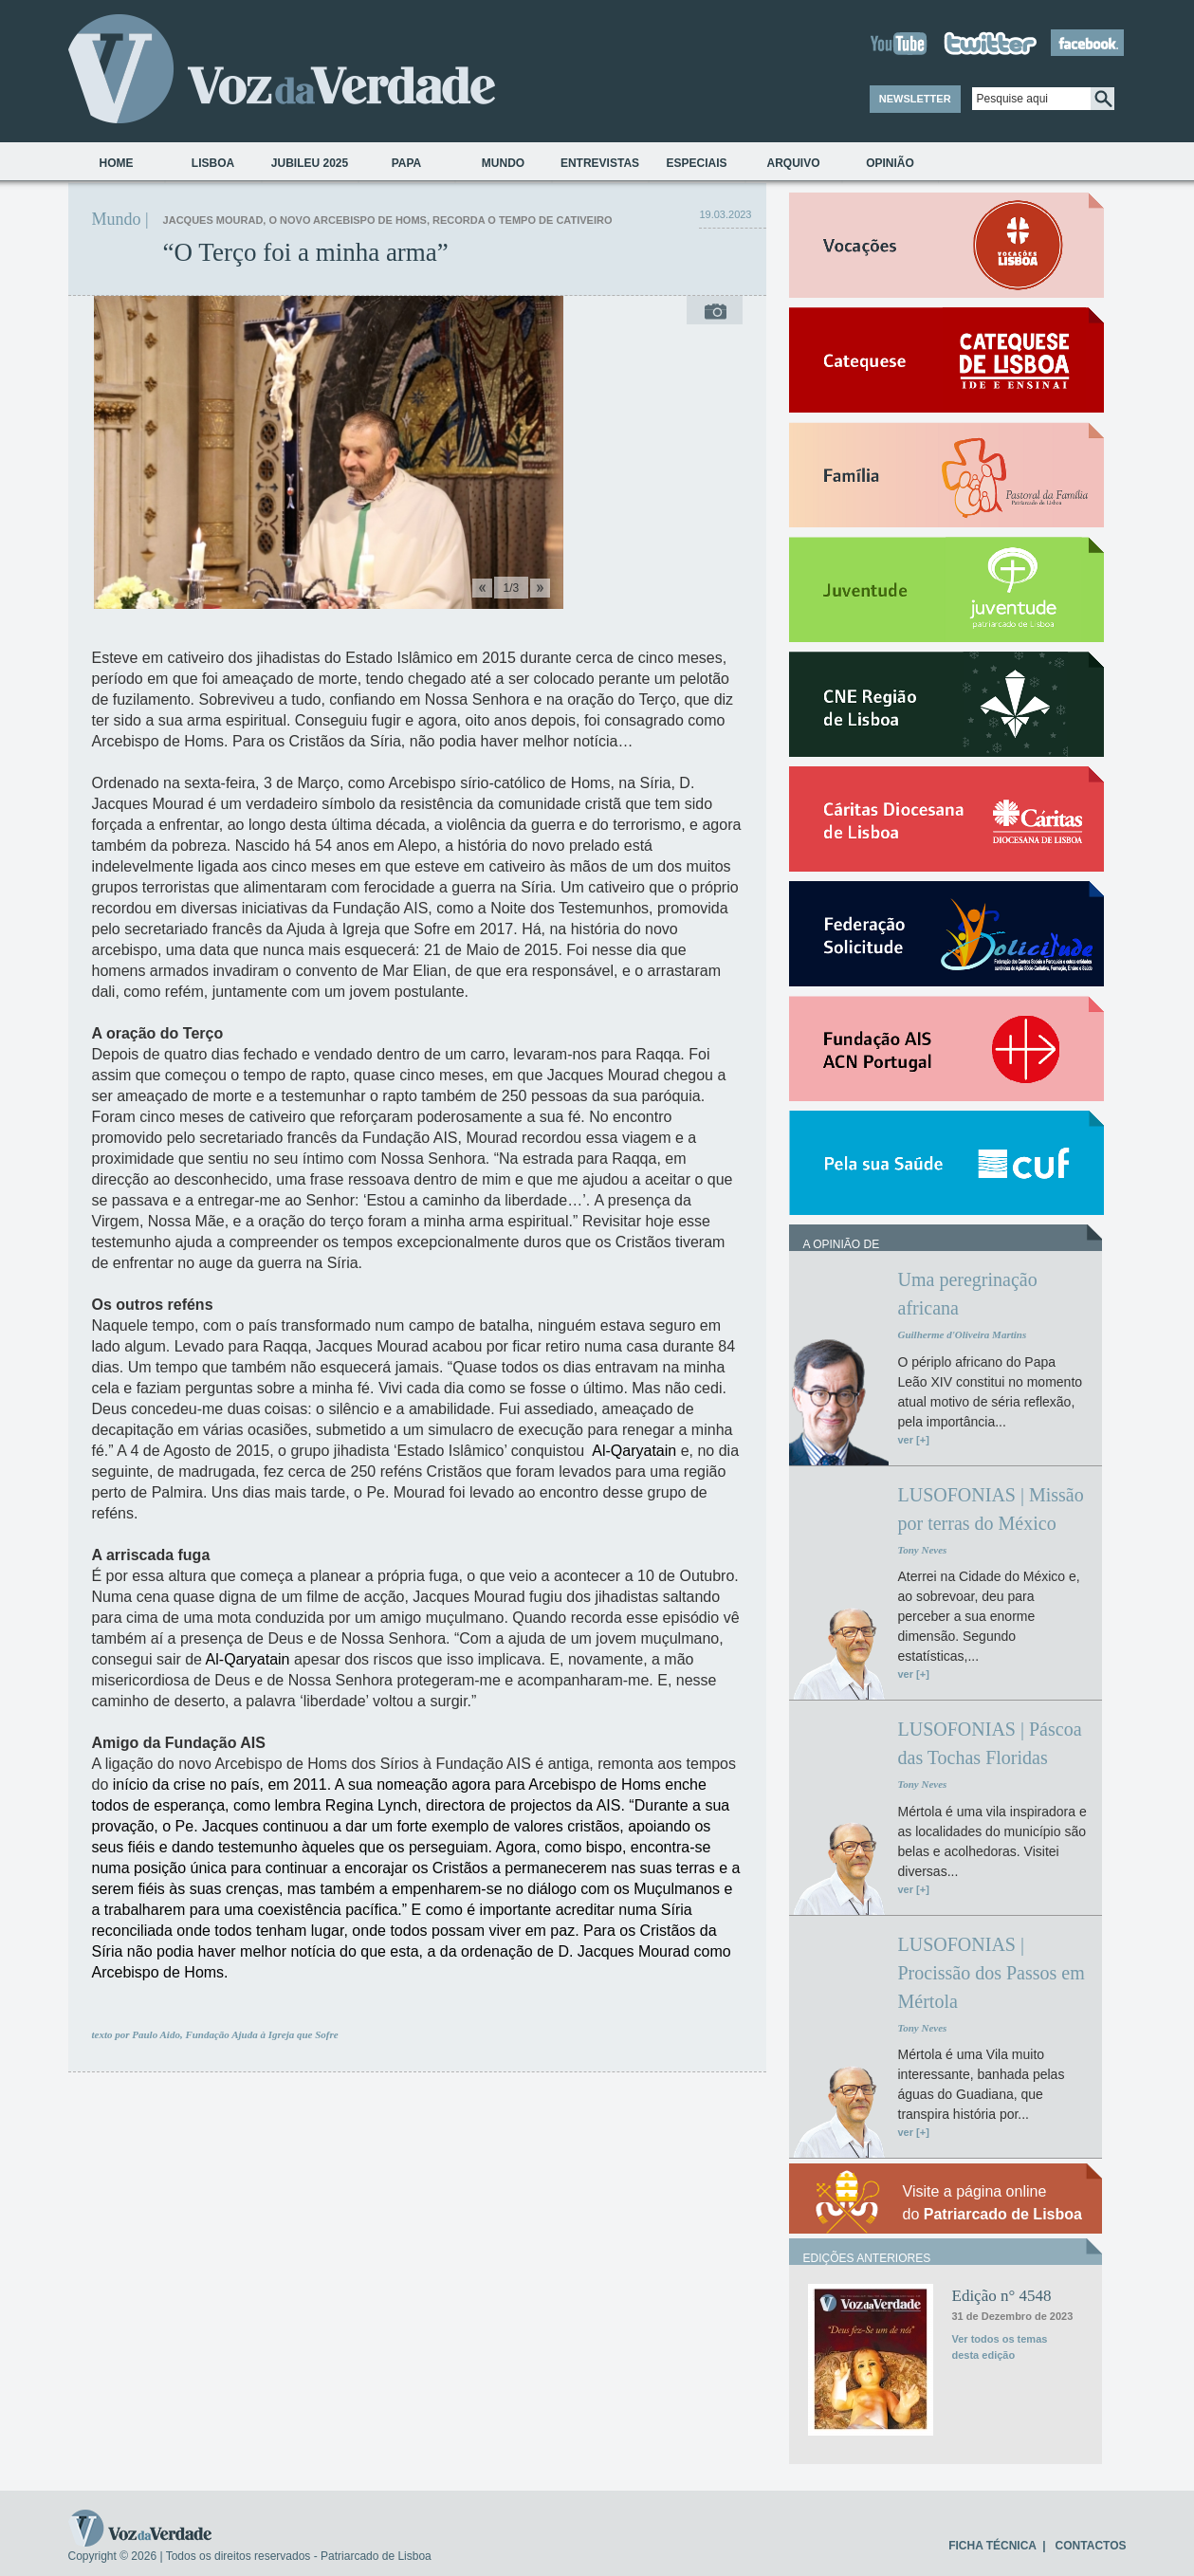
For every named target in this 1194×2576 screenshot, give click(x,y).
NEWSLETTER (915, 98)
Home (117, 163)
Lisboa (213, 163)
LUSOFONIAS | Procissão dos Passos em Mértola (991, 1973)
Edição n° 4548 (1002, 2296)
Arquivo (792, 163)
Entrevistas (599, 163)
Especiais (696, 163)
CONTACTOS (1091, 2545)
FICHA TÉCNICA (992, 2545)
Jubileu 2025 (309, 163)
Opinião (890, 163)
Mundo (503, 163)
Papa (407, 163)
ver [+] (913, 1439)
